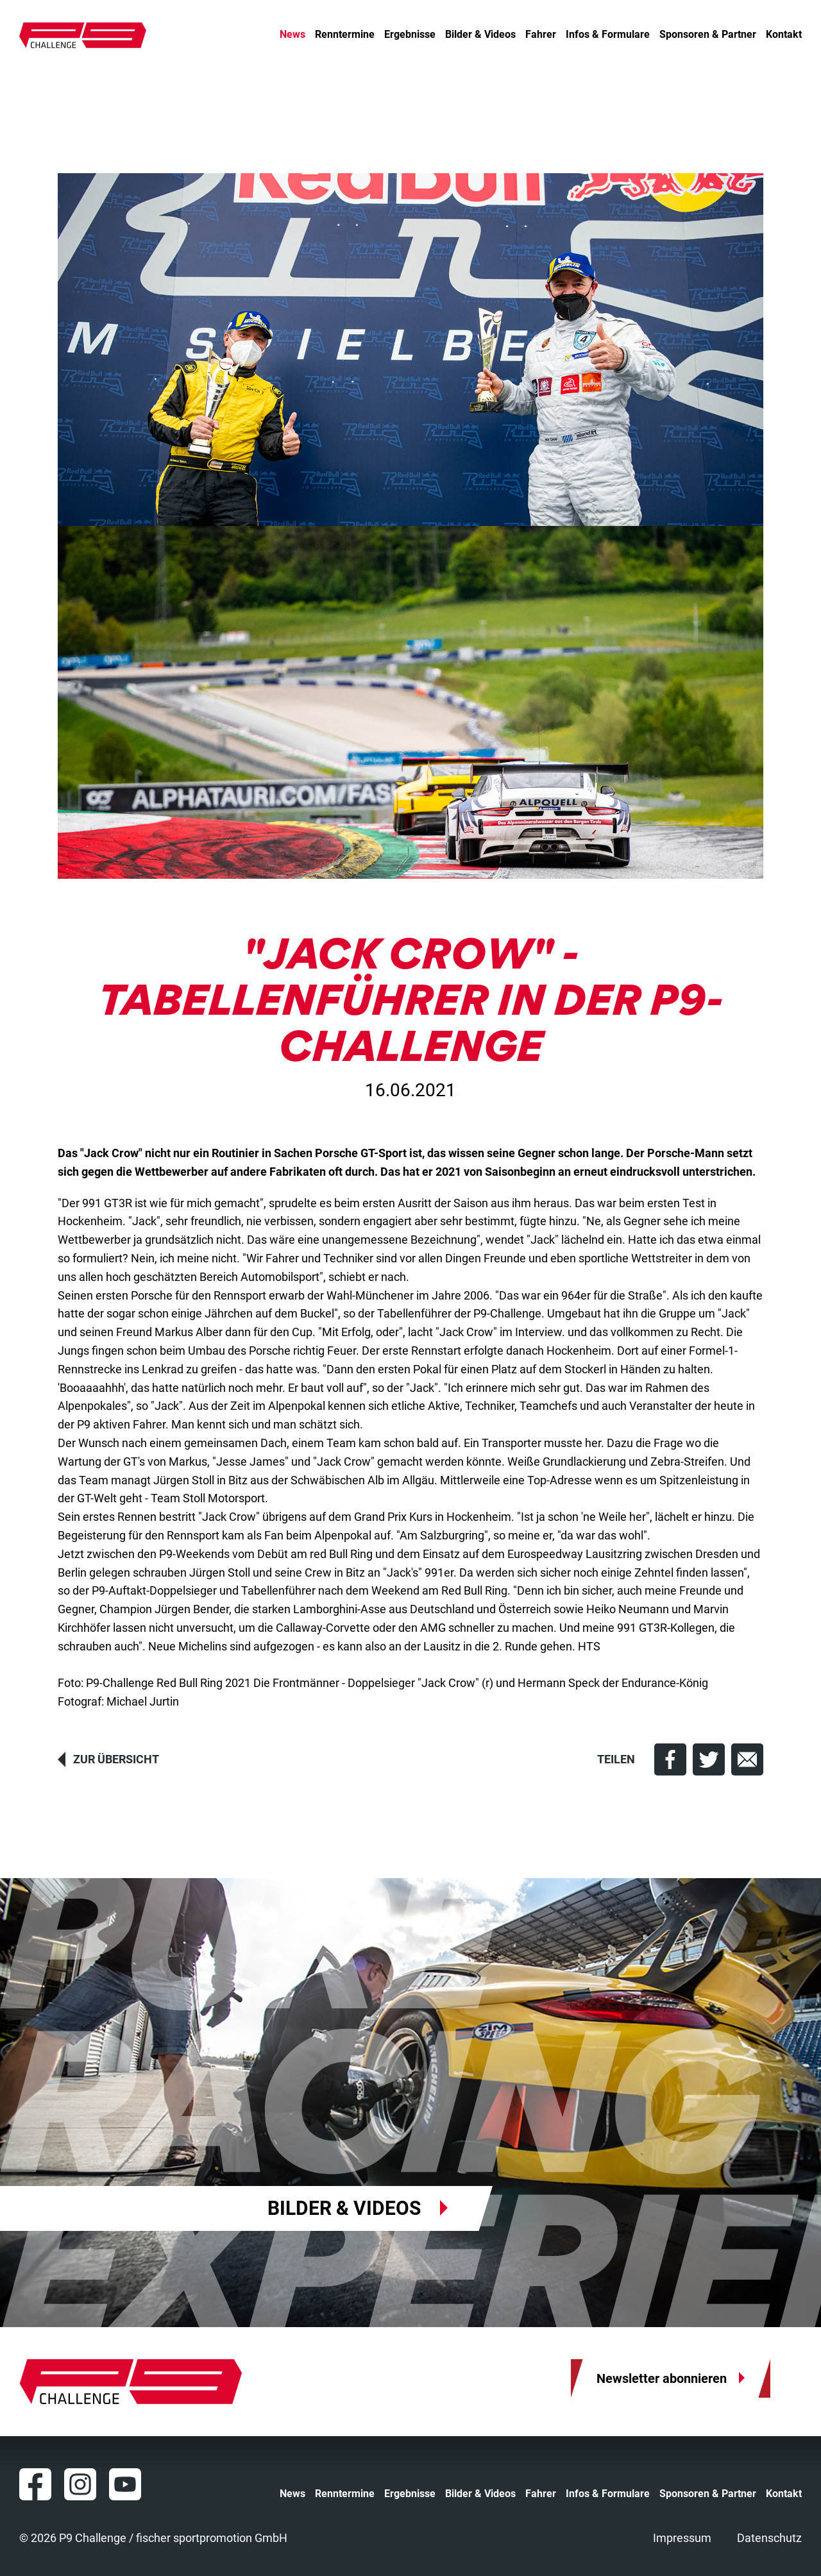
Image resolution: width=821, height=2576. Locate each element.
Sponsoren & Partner (707, 35)
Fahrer (540, 35)
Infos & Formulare (608, 35)
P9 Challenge (82, 35)
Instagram (80, 2484)
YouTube (125, 2484)
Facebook (35, 2484)
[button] (670, 1759)
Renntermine (345, 35)
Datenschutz (769, 2538)
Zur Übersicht (116, 1759)
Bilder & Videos (480, 35)
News (292, 35)
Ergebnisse (410, 35)
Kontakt (784, 35)
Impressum (682, 2538)
